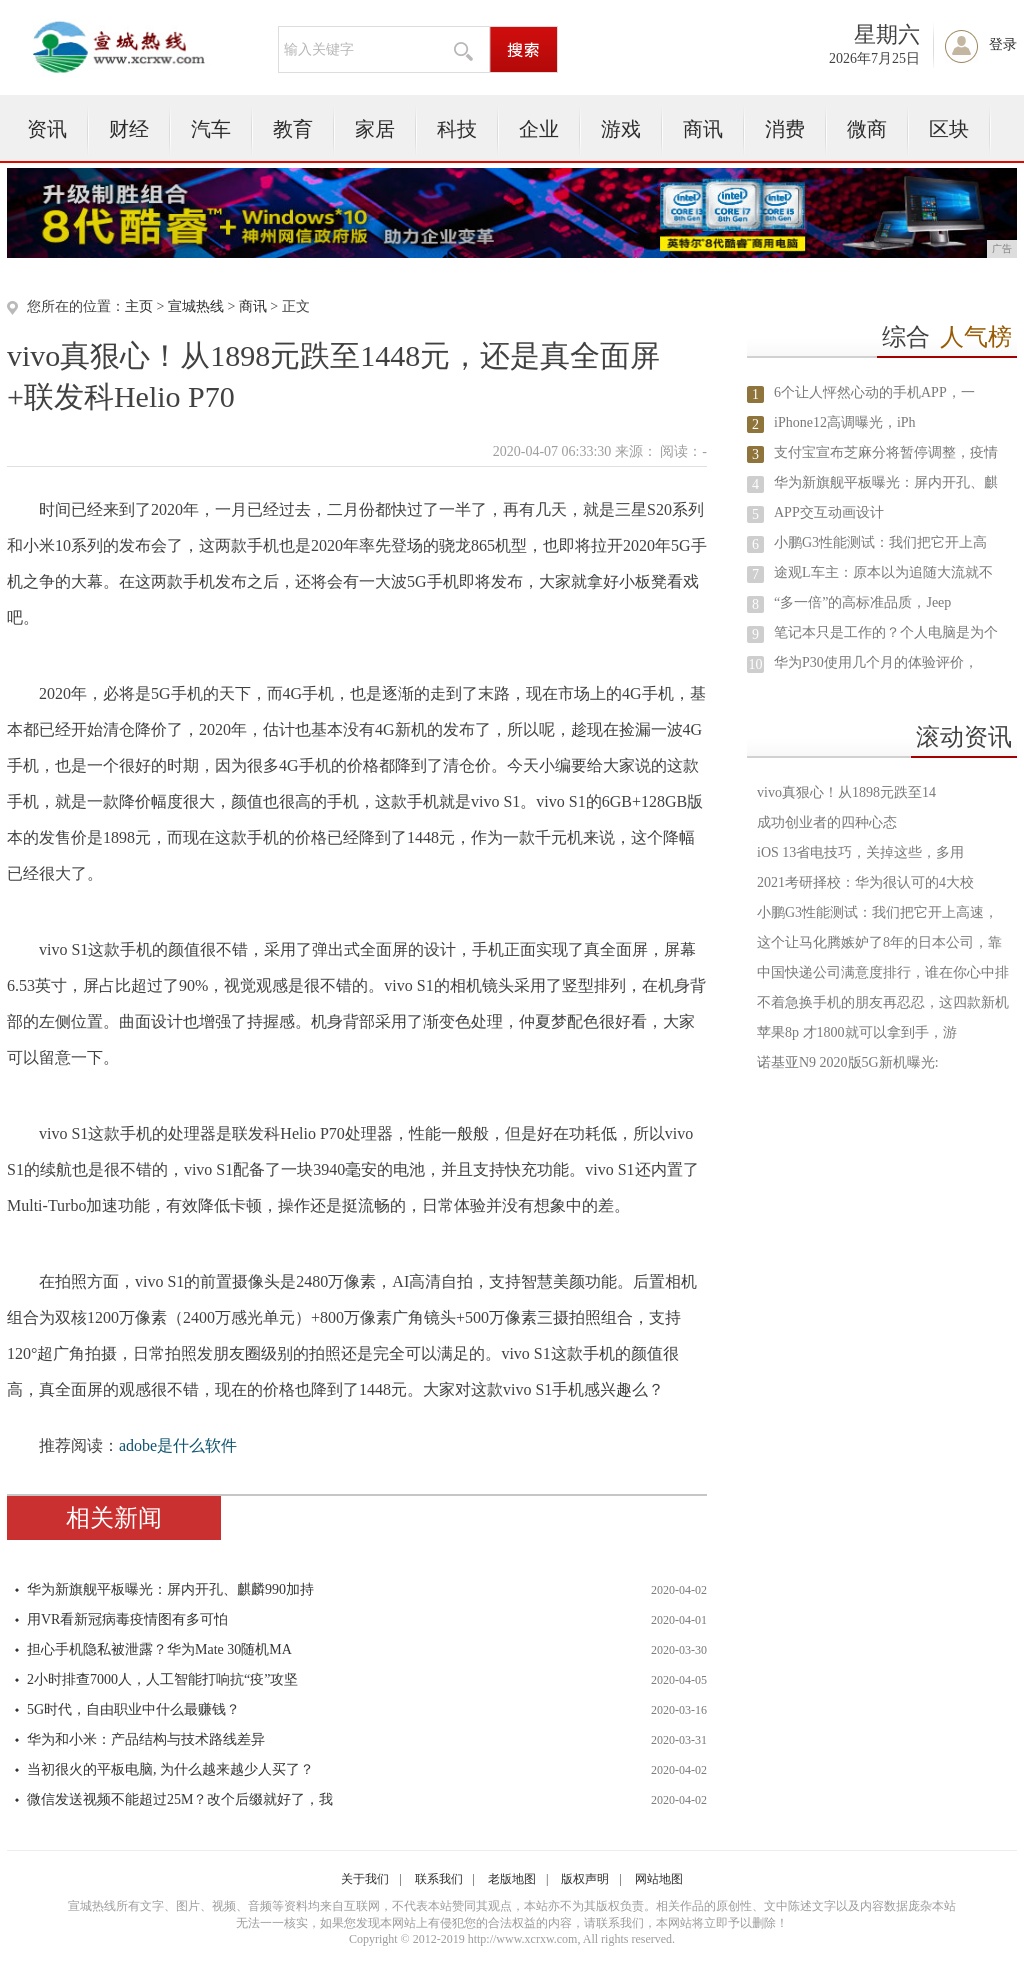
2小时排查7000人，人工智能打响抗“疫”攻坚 (162, 1679)
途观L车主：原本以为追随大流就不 (883, 572)
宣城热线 (196, 306)
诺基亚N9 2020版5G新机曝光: (848, 1062)
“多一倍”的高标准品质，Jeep (862, 602)
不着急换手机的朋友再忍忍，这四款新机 (883, 1002)
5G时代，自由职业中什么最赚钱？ (133, 1709)
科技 (457, 129)
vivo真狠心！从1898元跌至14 (846, 792)
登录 (1003, 44)
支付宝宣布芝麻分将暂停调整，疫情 (886, 452)
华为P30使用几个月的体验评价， (876, 662)
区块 (949, 129)
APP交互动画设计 (829, 512)
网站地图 (659, 1879)
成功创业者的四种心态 (827, 822)
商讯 (703, 129)
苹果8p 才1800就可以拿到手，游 (857, 1032)
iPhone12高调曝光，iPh (845, 422)
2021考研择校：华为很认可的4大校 (865, 882)
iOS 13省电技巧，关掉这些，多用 (860, 852)
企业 (539, 129)
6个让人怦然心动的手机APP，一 (874, 392)
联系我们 (439, 1879)
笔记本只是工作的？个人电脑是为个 (886, 632)
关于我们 (365, 1879)
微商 (867, 129)
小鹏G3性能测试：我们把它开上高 (880, 542)
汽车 (211, 129)
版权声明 (585, 1879)
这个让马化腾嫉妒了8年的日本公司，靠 (879, 942)
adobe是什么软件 (178, 1445)
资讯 (47, 129)
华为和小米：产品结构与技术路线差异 (146, 1739)
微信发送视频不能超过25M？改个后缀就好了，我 (180, 1799)
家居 (375, 129)
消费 (785, 129)
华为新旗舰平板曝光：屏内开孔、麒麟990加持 (170, 1589)
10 (756, 664)
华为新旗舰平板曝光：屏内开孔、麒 (886, 482)
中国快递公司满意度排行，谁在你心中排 (883, 972)
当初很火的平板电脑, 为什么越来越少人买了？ (170, 1769)
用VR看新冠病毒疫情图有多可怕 (127, 1619)
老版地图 (512, 1879)
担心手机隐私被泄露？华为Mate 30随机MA (159, 1649)
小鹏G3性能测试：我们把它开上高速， (877, 912)
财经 (129, 129)
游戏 (621, 129)
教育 (293, 129)
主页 (139, 306)
